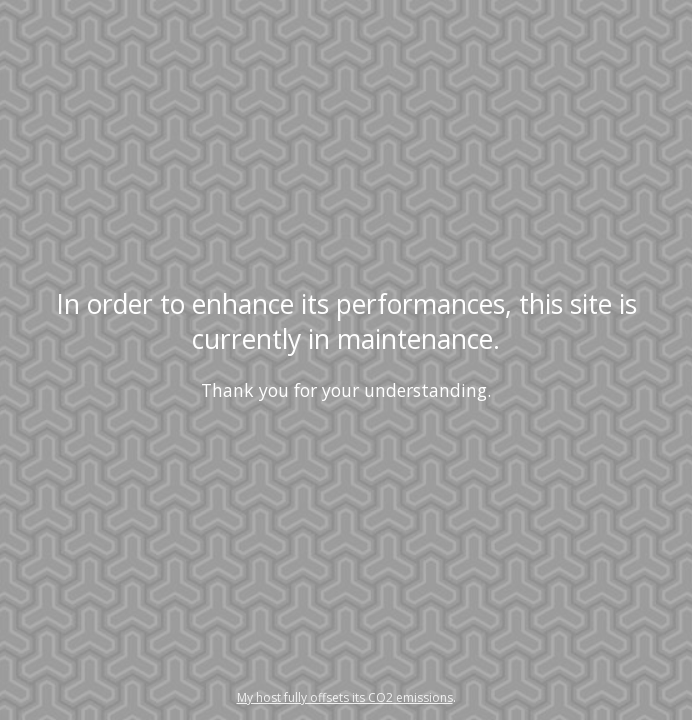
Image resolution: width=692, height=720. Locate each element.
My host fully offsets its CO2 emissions (345, 697)
